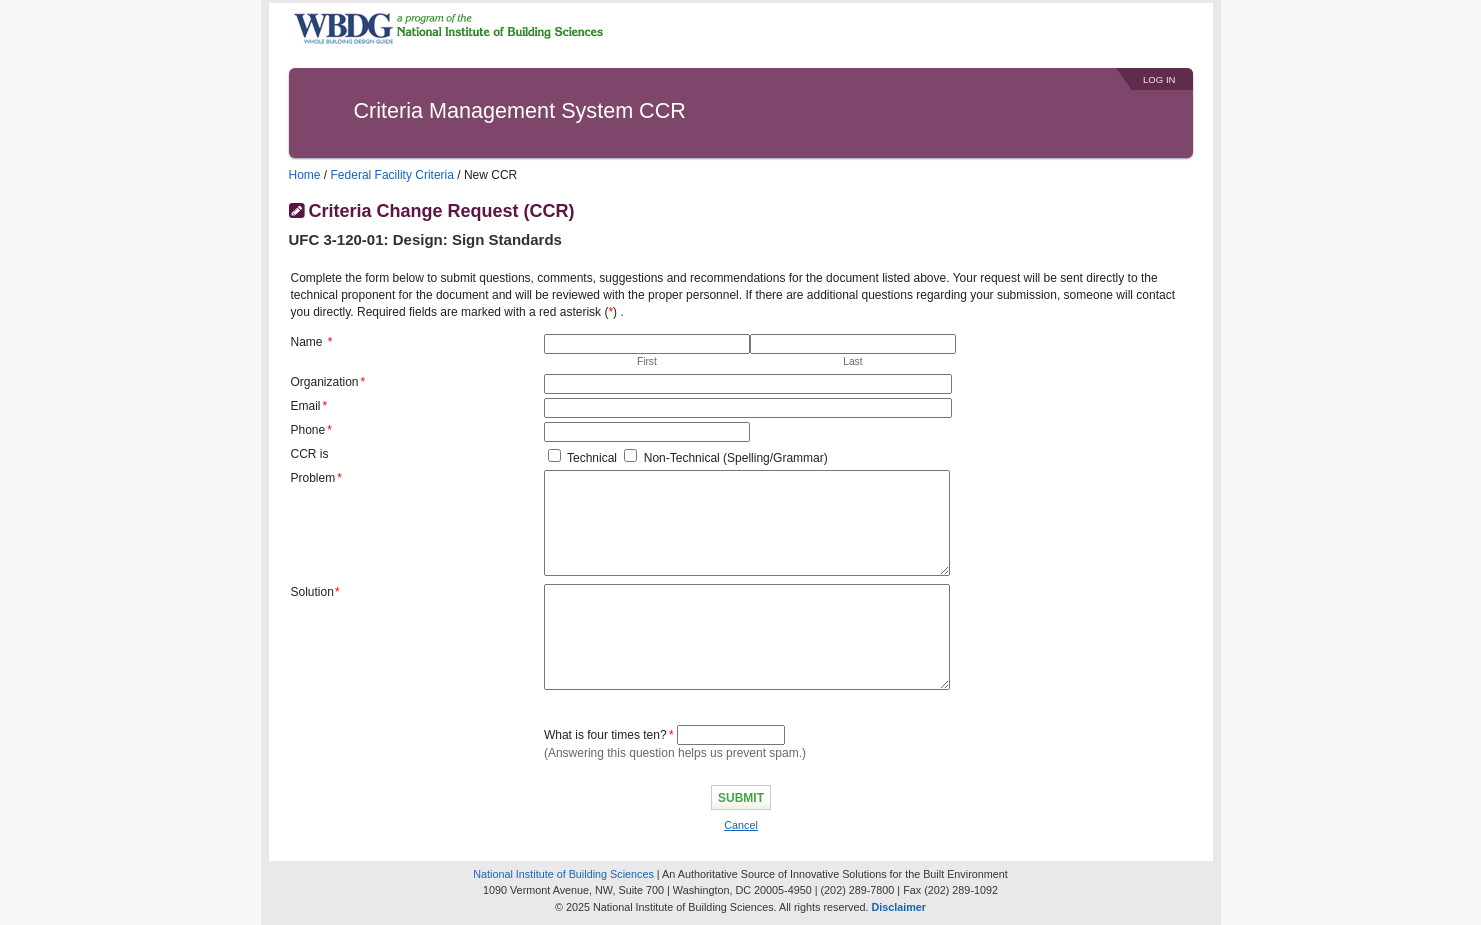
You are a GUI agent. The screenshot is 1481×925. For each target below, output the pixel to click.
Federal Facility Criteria (392, 175)
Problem (313, 478)
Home (305, 175)
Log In (1159, 79)
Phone (308, 430)
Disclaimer (898, 907)
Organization (325, 382)
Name (307, 342)
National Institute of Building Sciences (563, 874)
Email (306, 406)
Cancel (741, 825)
